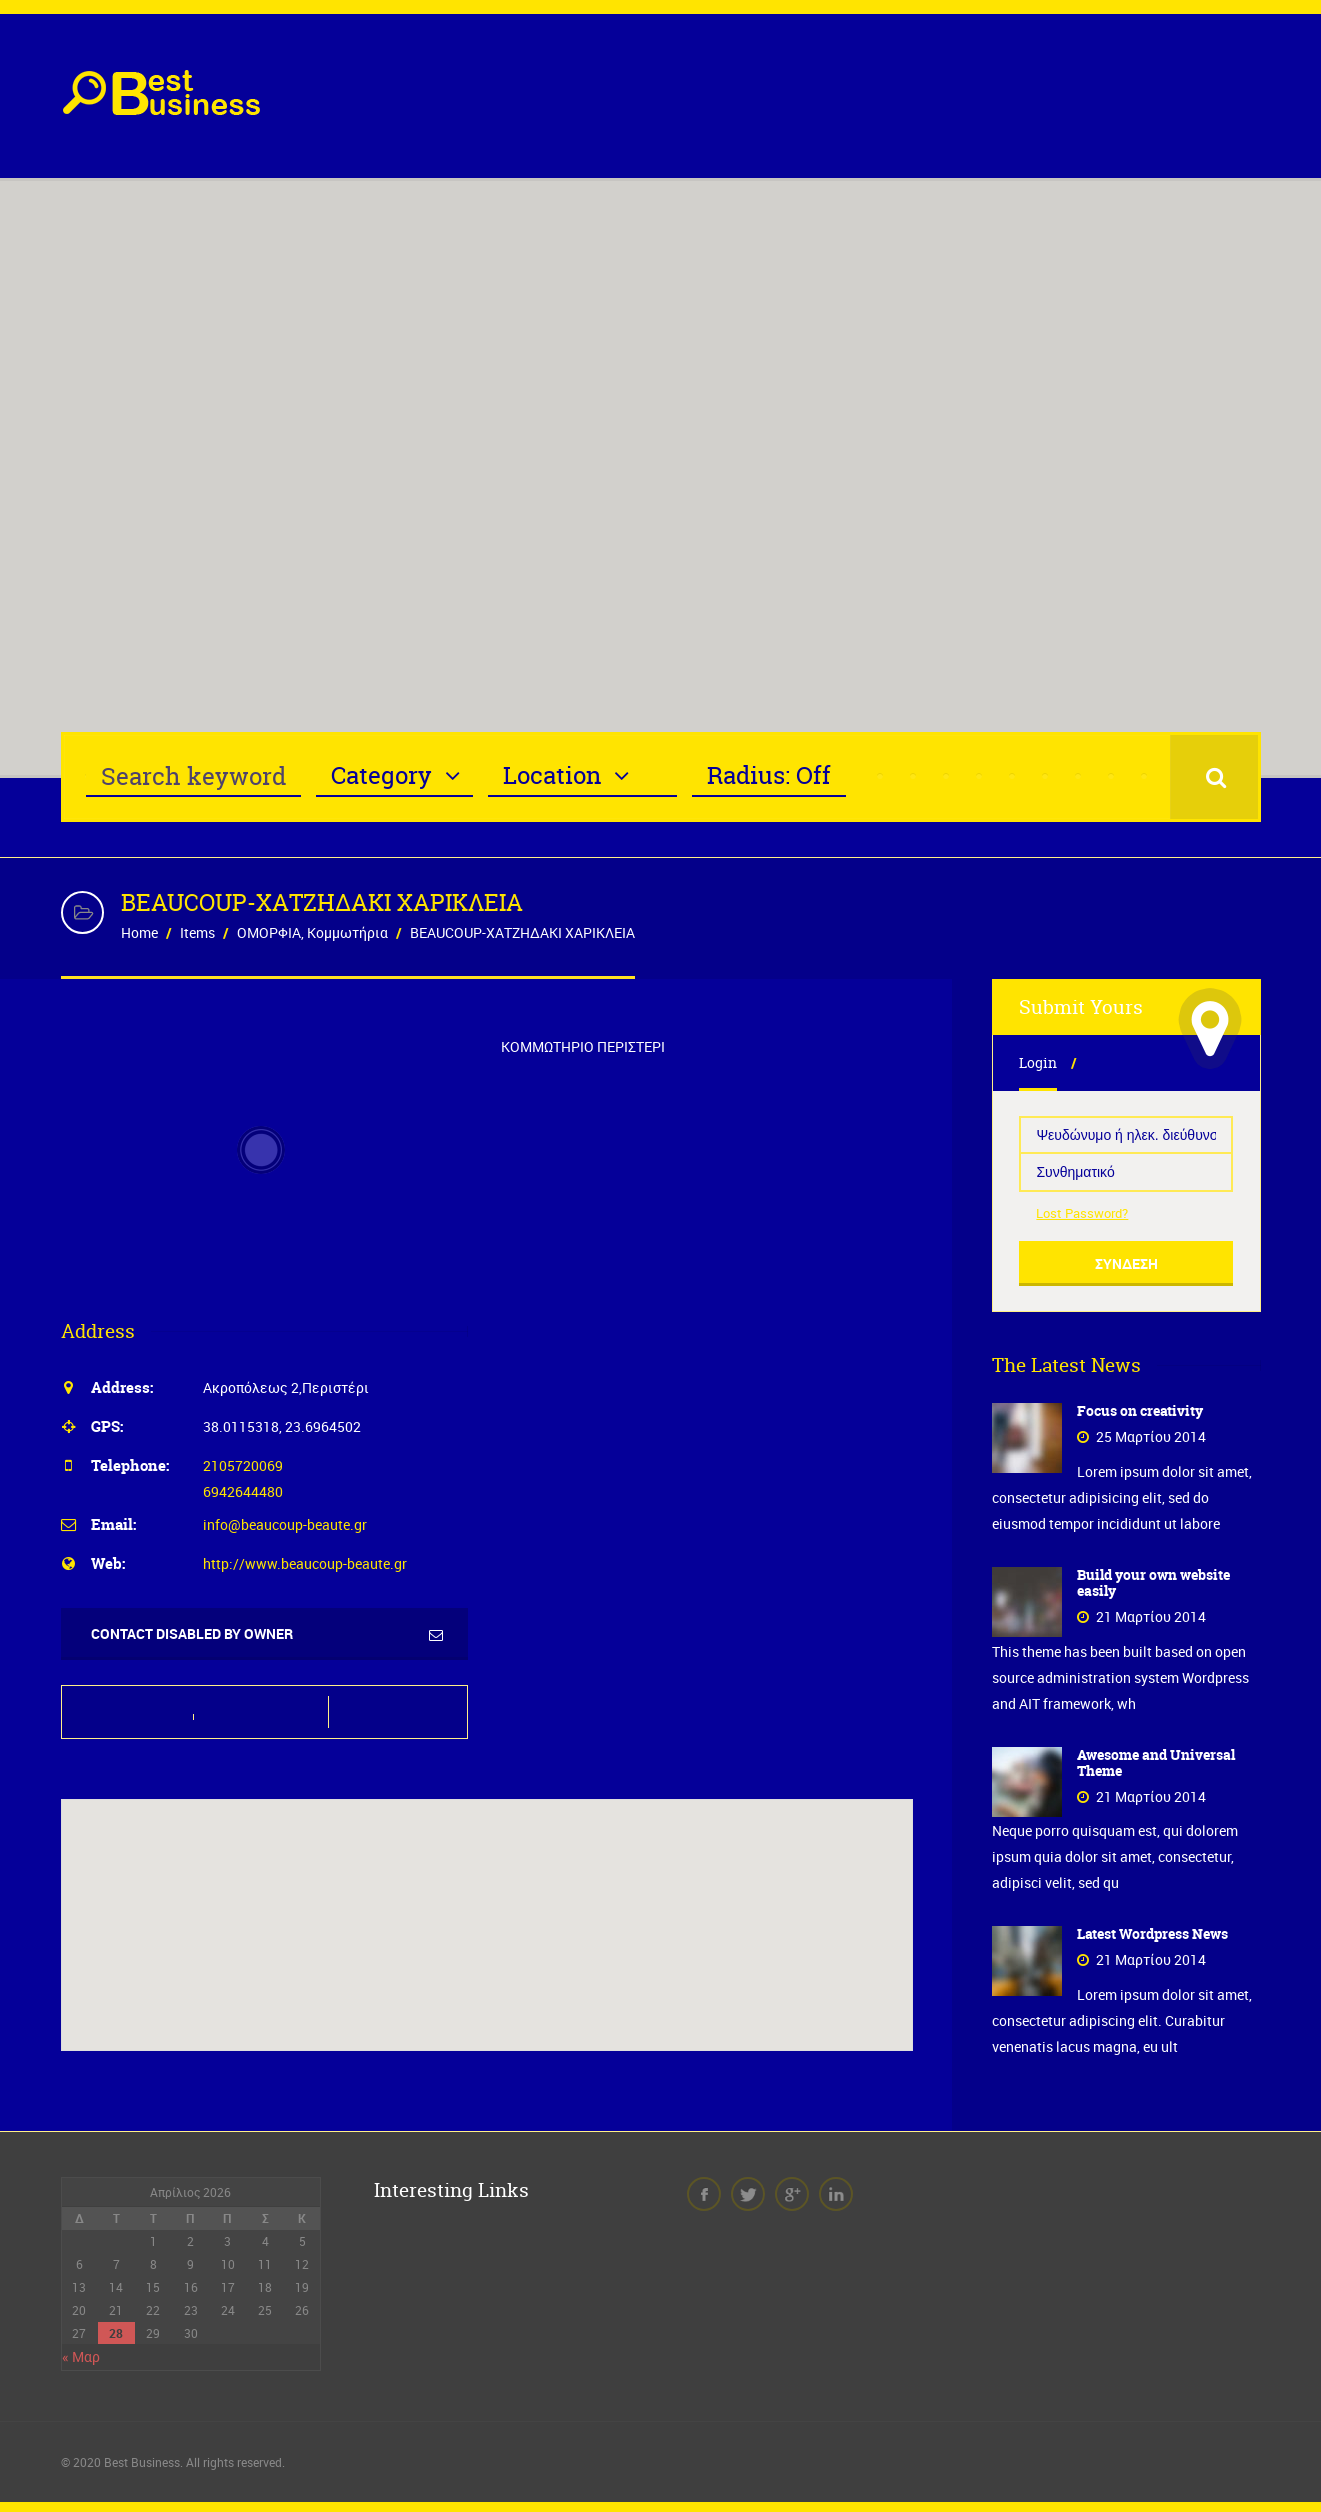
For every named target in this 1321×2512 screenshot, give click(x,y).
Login (1038, 1062)
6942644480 (243, 1491)
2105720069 (243, 1465)
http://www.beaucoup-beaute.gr (305, 1563)
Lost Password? (1082, 1213)
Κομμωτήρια (347, 932)
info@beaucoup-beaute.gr (285, 1524)
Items (197, 932)
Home (139, 932)
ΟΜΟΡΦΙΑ (269, 932)
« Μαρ (81, 2356)
